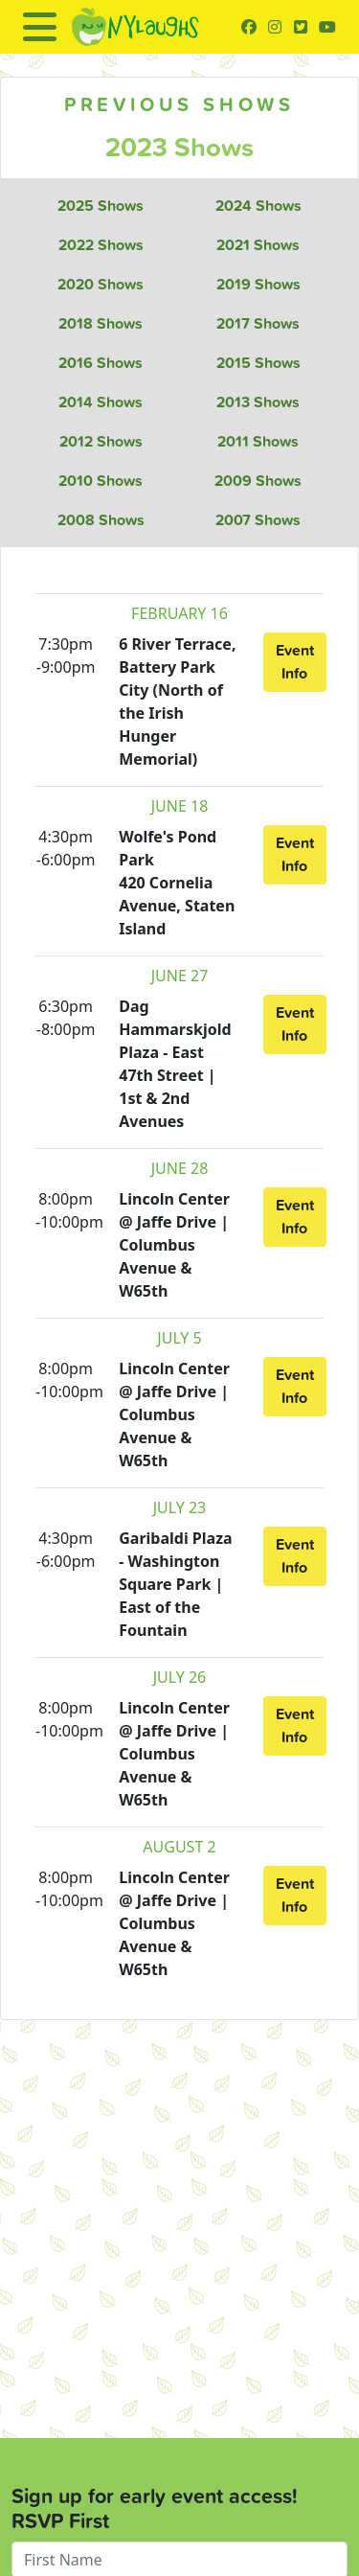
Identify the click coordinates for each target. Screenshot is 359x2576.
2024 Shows (258, 206)
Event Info (295, 661)
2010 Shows (100, 481)
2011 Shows (258, 441)
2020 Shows (100, 284)
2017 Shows (258, 323)
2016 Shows (100, 363)
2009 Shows (258, 481)
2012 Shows (101, 441)
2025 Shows (100, 206)
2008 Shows (101, 520)
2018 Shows (100, 323)
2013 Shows (258, 402)
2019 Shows (258, 284)
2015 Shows (258, 363)
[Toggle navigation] (39, 27)
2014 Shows (100, 402)
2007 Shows (258, 520)
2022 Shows (101, 245)
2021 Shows (258, 245)
